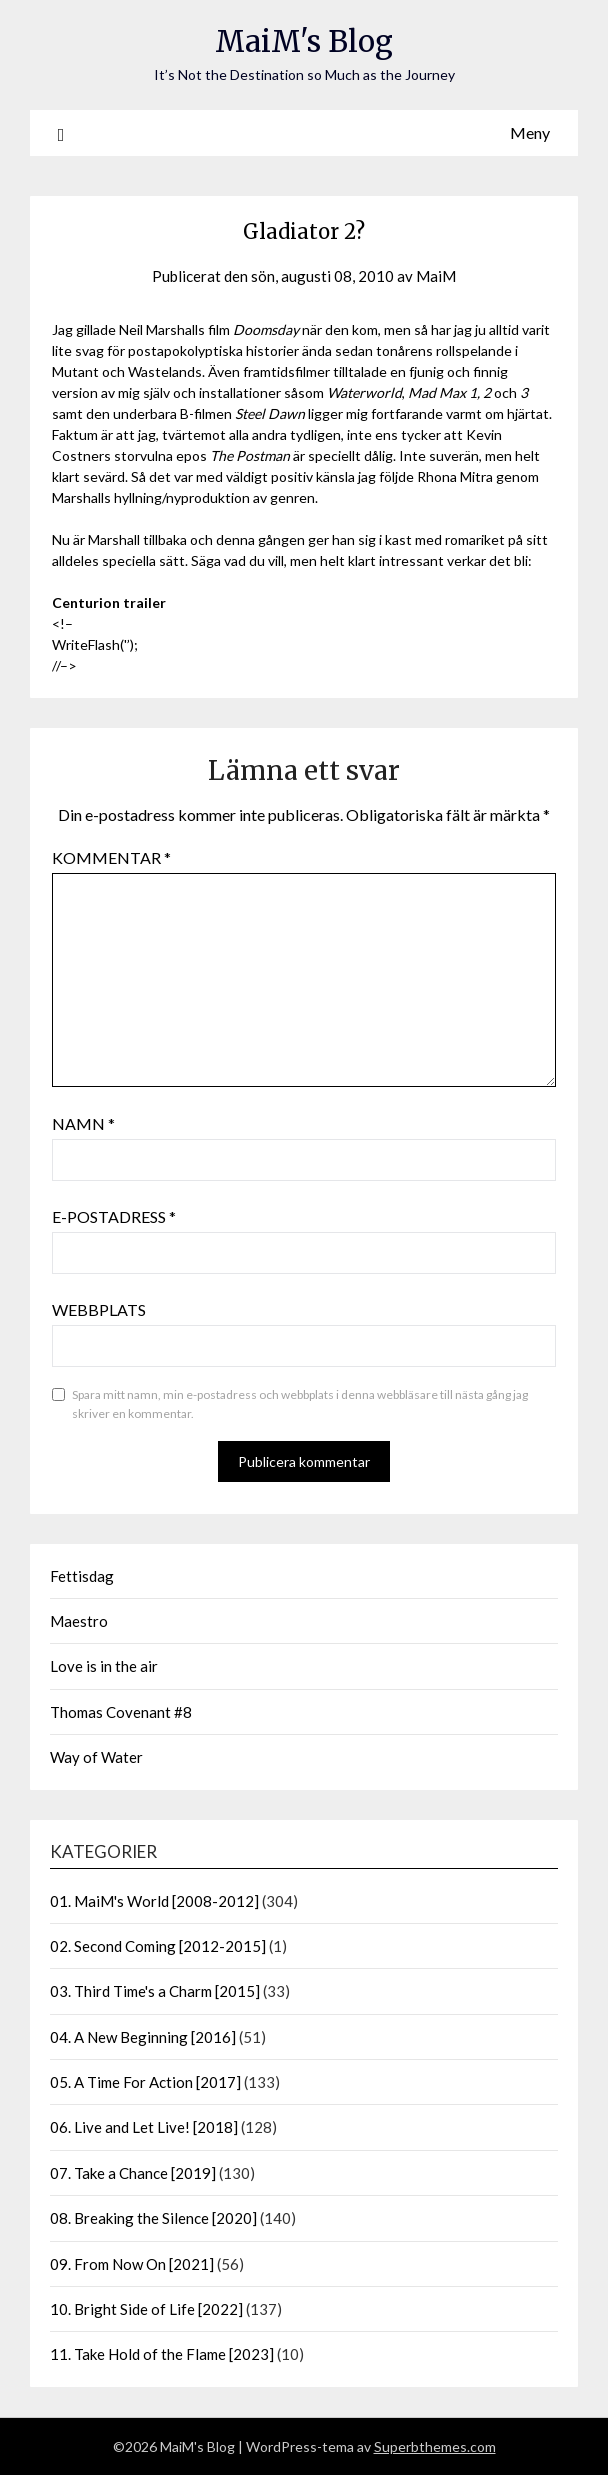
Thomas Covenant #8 (121, 1712)
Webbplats (99, 1309)
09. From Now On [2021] (132, 2264)
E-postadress (114, 1216)
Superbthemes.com (435, 2446)
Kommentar (111, 857)
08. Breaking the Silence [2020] (153, 2218)
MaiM (436, 276)
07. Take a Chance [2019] (133, 2173)
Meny (530, 132)
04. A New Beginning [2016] (143, 2037)
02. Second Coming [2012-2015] (158, 1946)
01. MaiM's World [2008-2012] (154, 1901)
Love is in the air (104, 1666)
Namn (83, 1123)
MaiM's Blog (304, 41)
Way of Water (96, 1757)
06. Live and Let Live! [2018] (144, 2127)
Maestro (79, 1621)
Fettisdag (82, 1576)
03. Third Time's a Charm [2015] (155, 1991)
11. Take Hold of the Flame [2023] (162, 2354)
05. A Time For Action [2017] (145, 2082)
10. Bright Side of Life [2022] (146, 2309)
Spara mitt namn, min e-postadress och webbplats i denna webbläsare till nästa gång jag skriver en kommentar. (300, 1404)
